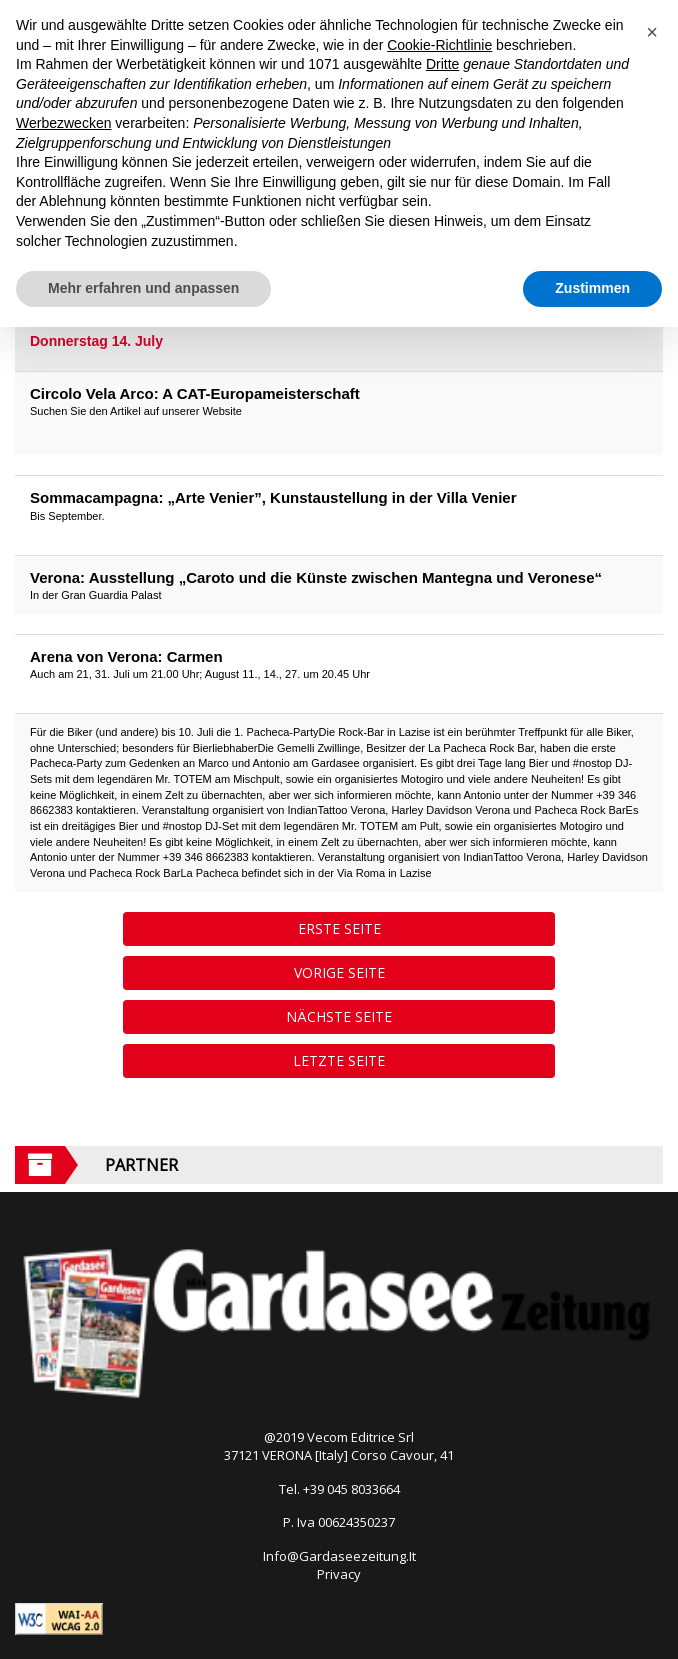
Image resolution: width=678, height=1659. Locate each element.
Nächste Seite (339, 1016)
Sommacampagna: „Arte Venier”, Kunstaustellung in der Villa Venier (273, 497)
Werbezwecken (63, 123)
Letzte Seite (339, 1060)
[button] (652, 32)
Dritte (442, 64)
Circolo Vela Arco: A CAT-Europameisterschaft (195, 393)
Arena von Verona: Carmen (126, 656)
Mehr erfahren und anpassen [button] (143, 288)
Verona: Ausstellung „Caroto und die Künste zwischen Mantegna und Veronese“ (316, 577)
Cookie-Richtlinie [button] (439, 45)
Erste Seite (339, 928)
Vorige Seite (339, 972)
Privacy (339, 1574)
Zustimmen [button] (592, 288)
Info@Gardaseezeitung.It (339, 1556)
